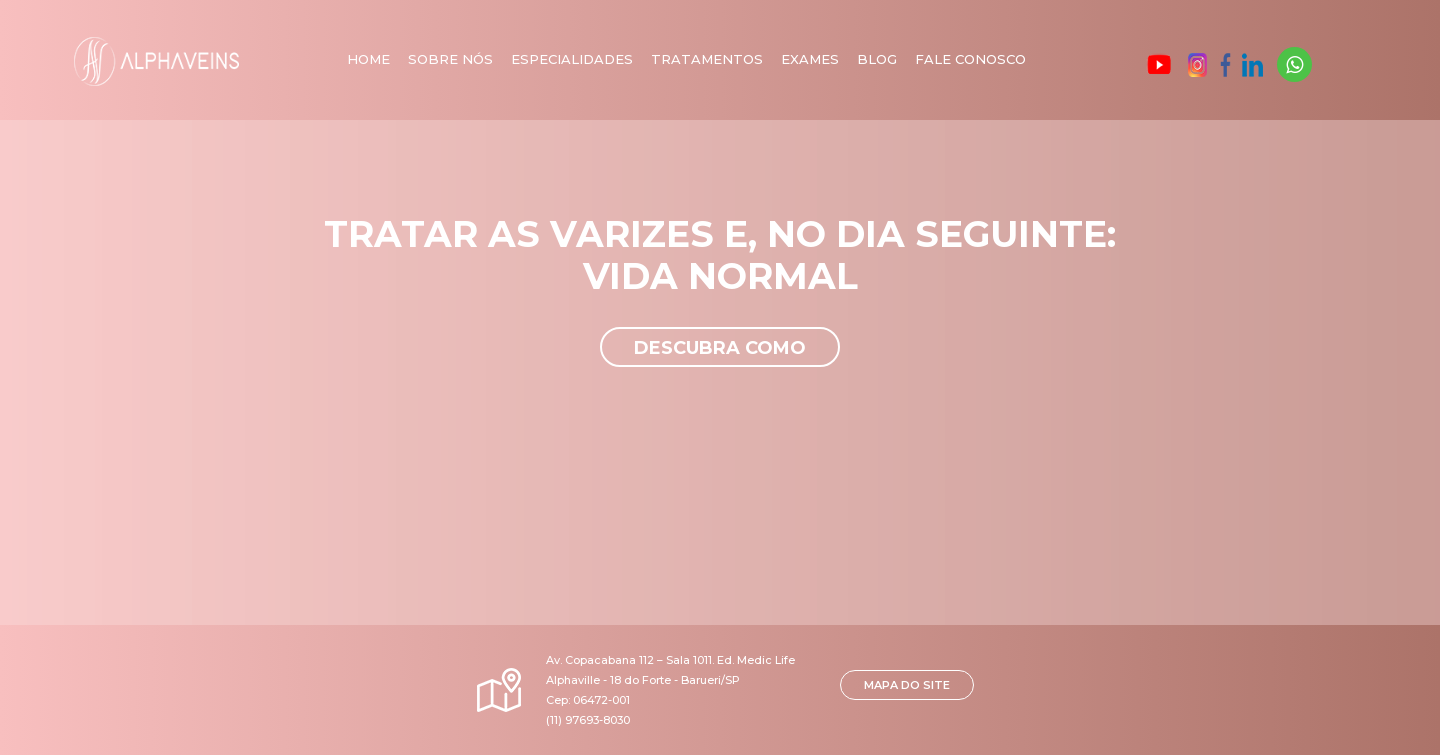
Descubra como (720, 348)
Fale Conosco (970, 59)
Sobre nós (450, 59)
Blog (877, 59)
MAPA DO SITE (907, 685)
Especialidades (572, 59)
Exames (810, 59)
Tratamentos (707, 59)
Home (368, 59)
